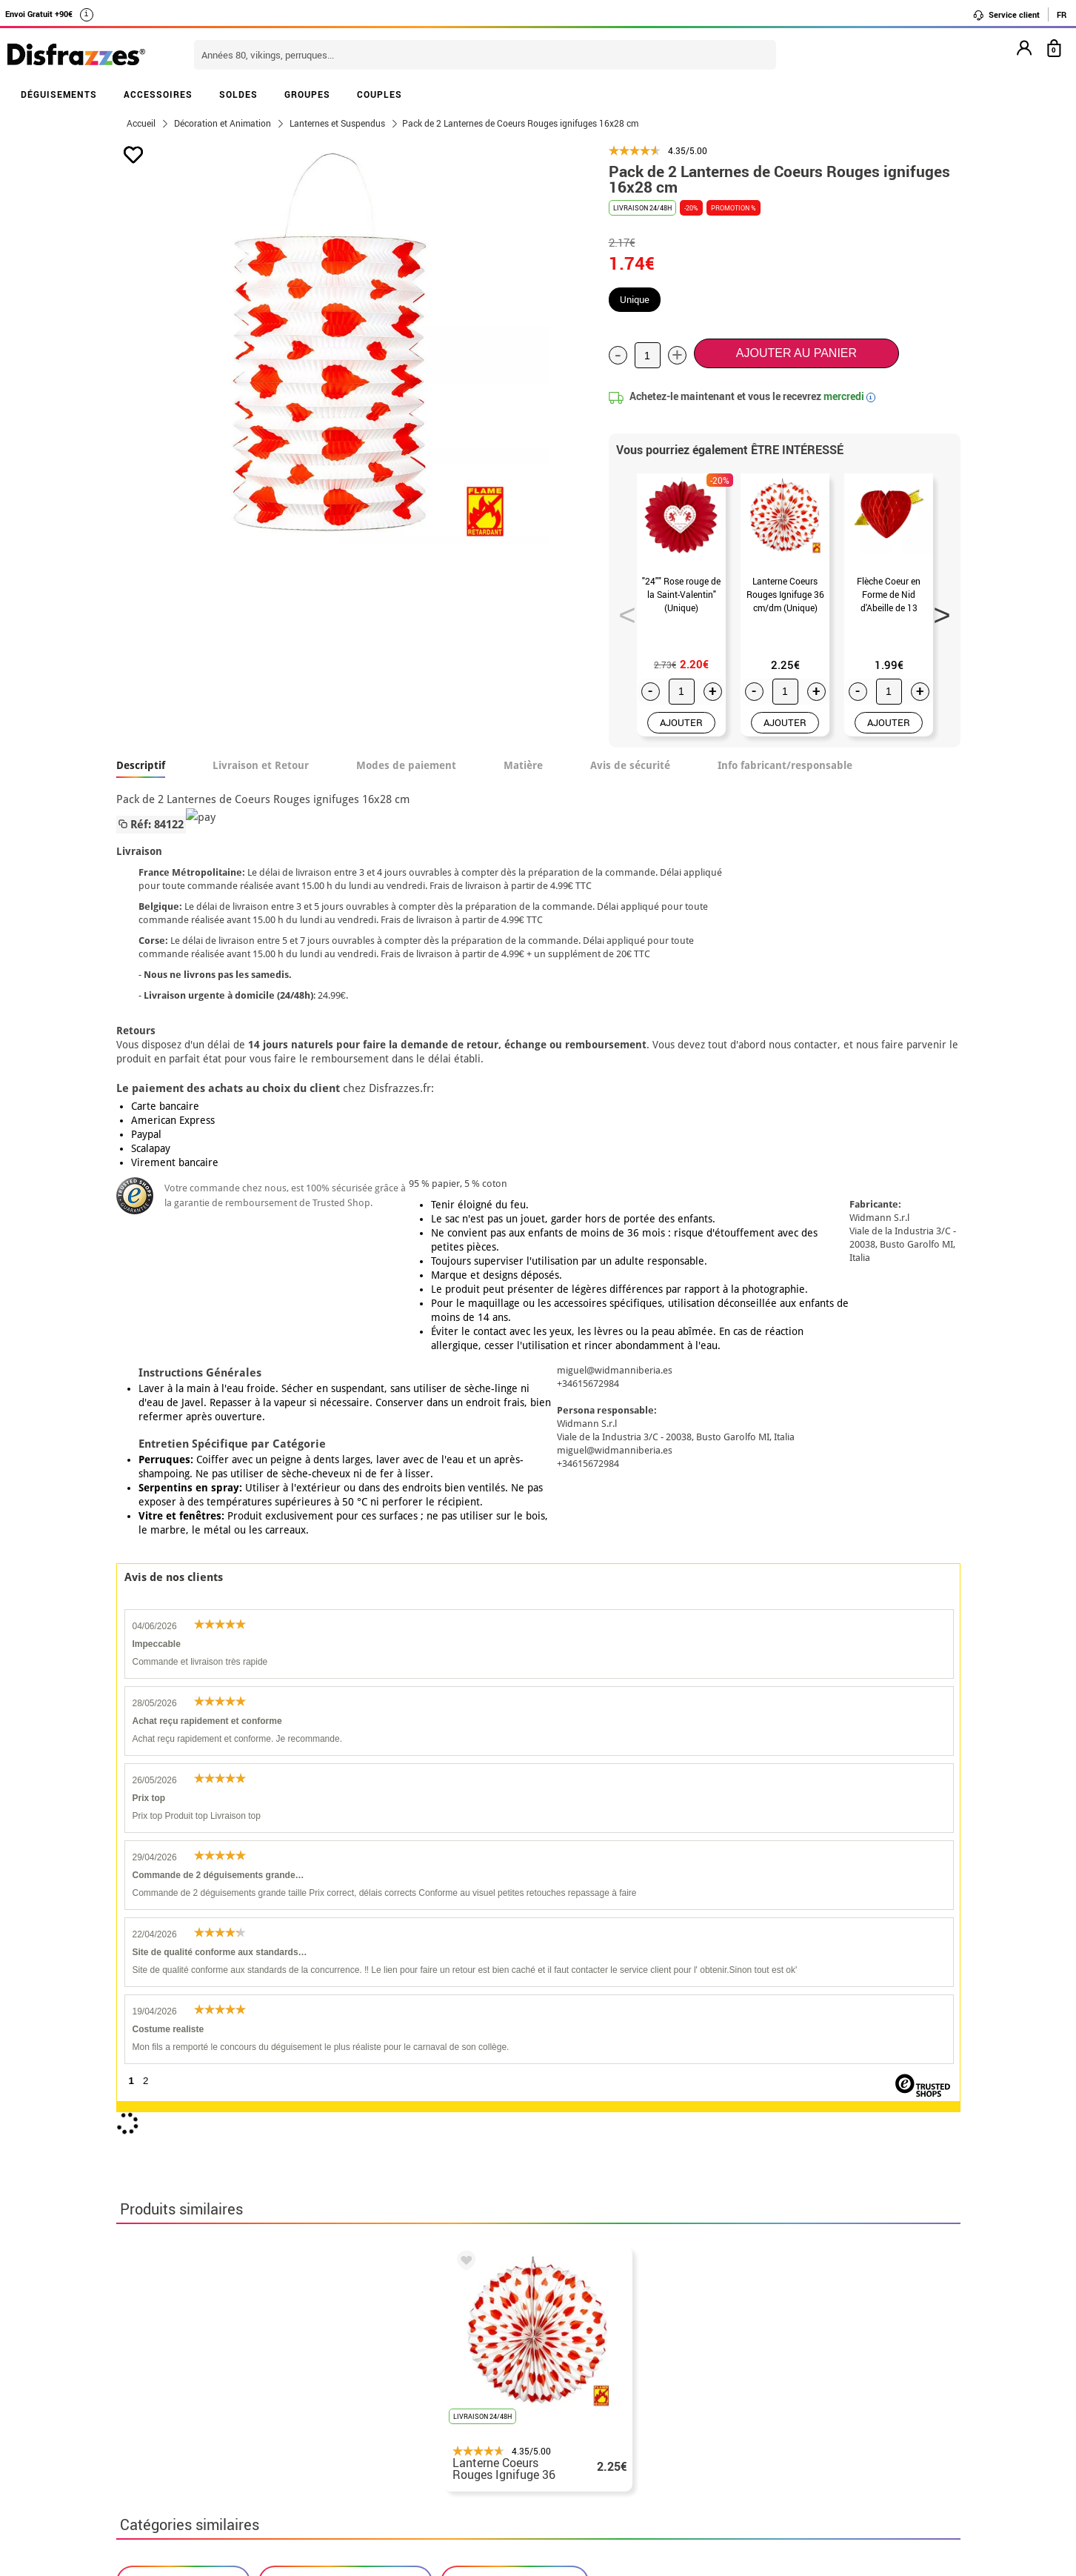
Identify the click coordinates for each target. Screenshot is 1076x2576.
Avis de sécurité (630, 765)
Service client (1006, 15)
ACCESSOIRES (158, 94)
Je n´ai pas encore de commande (798, 2312)
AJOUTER (681, 722)
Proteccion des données (298, 2347)
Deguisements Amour (183, 1867)
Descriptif (140, 765)
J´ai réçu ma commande (775, 2347)
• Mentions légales (169, 2347)
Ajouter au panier (796, 353)
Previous (622, 610)
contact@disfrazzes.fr (771, 2365)
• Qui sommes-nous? (174, 2312)
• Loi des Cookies (165, 2383)
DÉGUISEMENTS (59, 94)
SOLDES (238, 94)
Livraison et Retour (261, 765)
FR (1061, 14)
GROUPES (307, 94)
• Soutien (144, 2365)
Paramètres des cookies (190, 2401)
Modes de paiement (406, 765)
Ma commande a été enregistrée (796, 2330)
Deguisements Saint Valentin (345, 1867)
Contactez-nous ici (458, 2347)
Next (936, 610)
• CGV (135, 2330)
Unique (634, 299)
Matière (523, 765)
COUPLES (379, 94)
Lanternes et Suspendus (514, 1867)
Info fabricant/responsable (785, 765)
